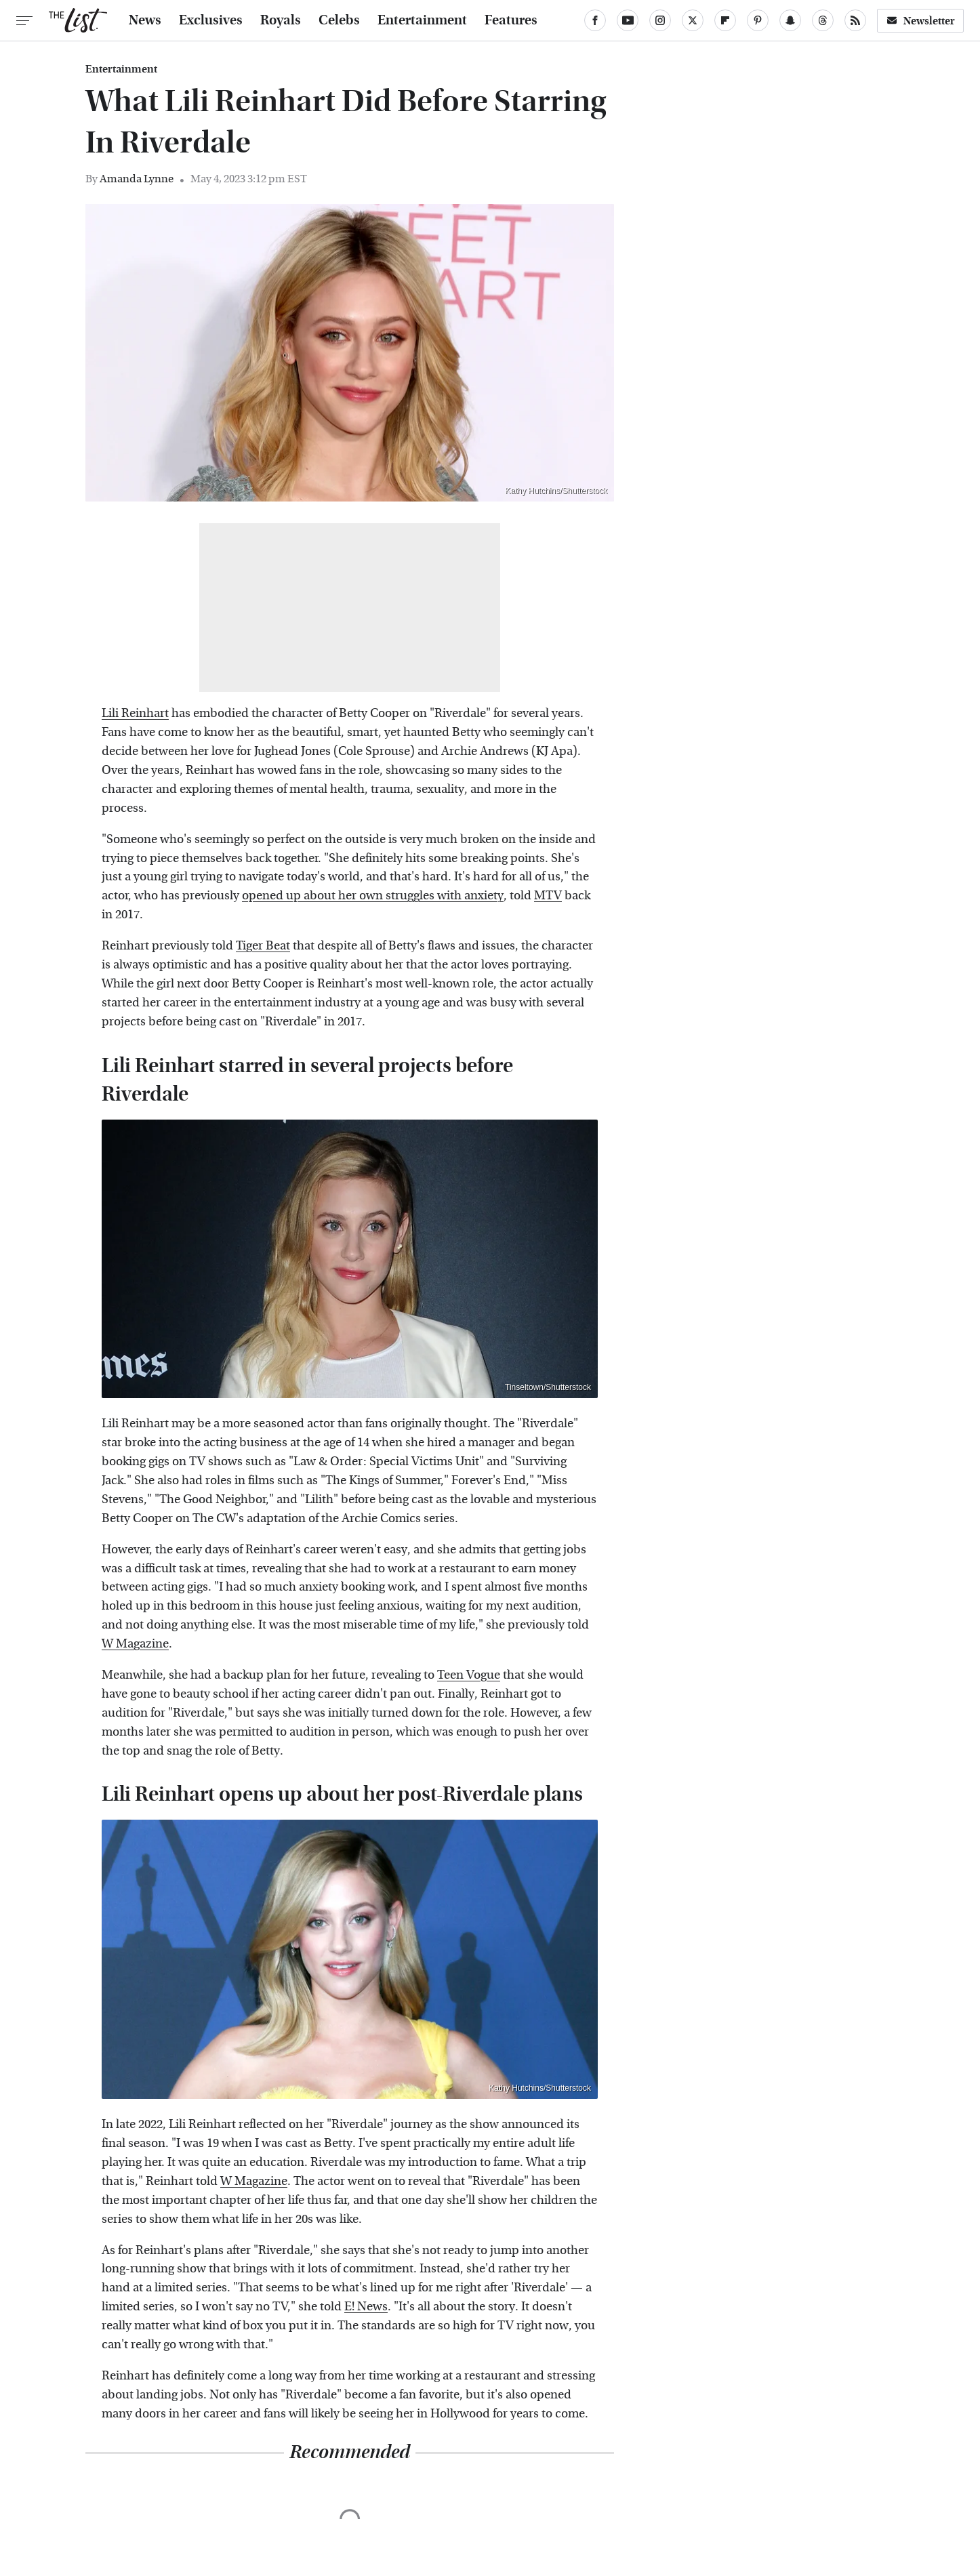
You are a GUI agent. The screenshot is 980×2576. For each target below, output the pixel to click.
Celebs (339, 20)
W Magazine (135, 1644)
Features (511, 20)
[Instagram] (660, 20)
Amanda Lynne (136, 178)
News (145, 20)
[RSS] (855, 20)
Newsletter (920, 20)
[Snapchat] (790, 20)
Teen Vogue (468, 1675)
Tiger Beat (263, 946)
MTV (548, 895)
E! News (366, 2306)
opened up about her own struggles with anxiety (373, 895)
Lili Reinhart (135, 713)
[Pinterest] (758, 20)
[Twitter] (692, 20)
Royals (280, 20)
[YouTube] (627, 20)
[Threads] (823, 20)
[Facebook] (595, 20)
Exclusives (211, 20)
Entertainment (422, 20)
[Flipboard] (725, 20)
